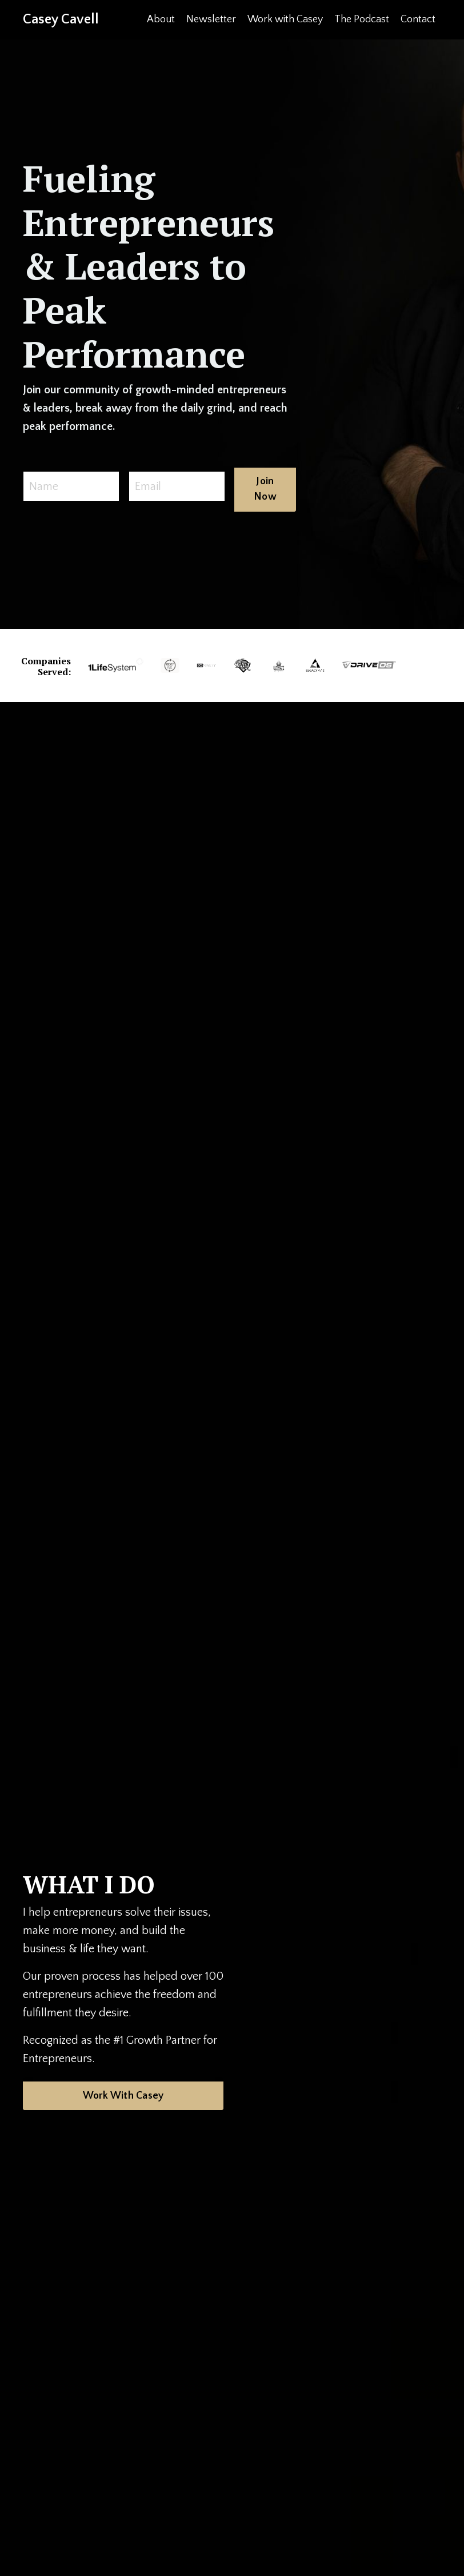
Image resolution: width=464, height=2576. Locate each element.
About (161, 19)
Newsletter (211, 19)
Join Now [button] (265, 489)
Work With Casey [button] (123, 2096)
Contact (418, 19)
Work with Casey (285, 19)
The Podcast (361, 19)
